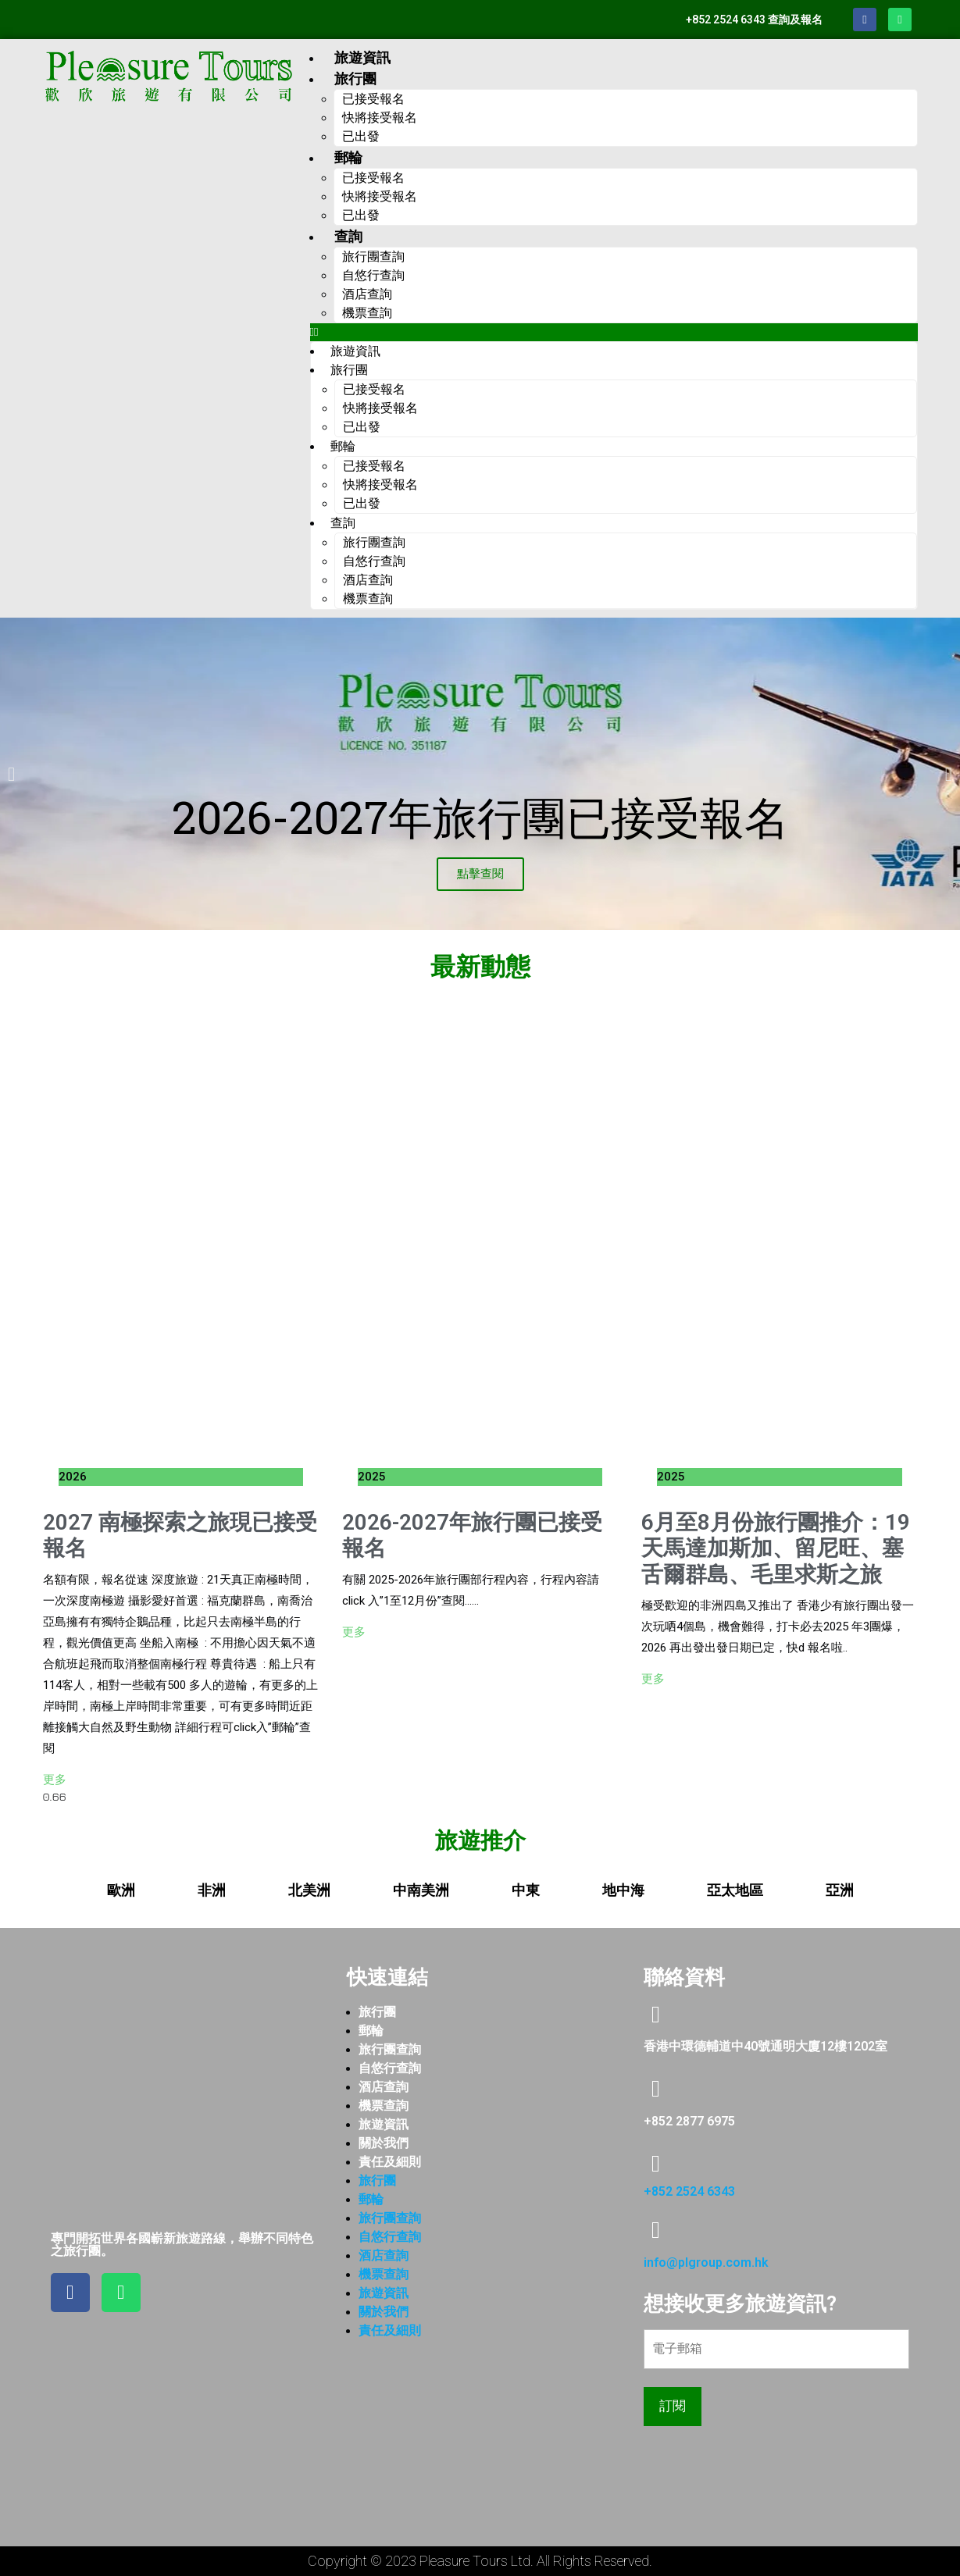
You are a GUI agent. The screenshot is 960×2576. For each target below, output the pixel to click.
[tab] (121, 1890)
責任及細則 (390, 2161)
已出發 (361, 136)
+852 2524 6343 (689, 2191)
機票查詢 (367, 312)
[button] (614, 332)
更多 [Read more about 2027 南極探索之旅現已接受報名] (54, 1780)
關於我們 (384, 2143)
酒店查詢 (384, 2086)
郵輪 (371, 2030)
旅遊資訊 (362, 57)
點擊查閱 (480, 874)
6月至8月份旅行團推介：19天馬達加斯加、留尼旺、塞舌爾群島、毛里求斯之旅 (775, 1548)
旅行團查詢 (390, 2049)
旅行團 (377, 2011)
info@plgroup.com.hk (706, 2262)
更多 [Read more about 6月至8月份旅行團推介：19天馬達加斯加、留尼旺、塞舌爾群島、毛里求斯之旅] (653, 1679)
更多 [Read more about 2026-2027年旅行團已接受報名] (354, 1632)
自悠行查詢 (390, 2068)
